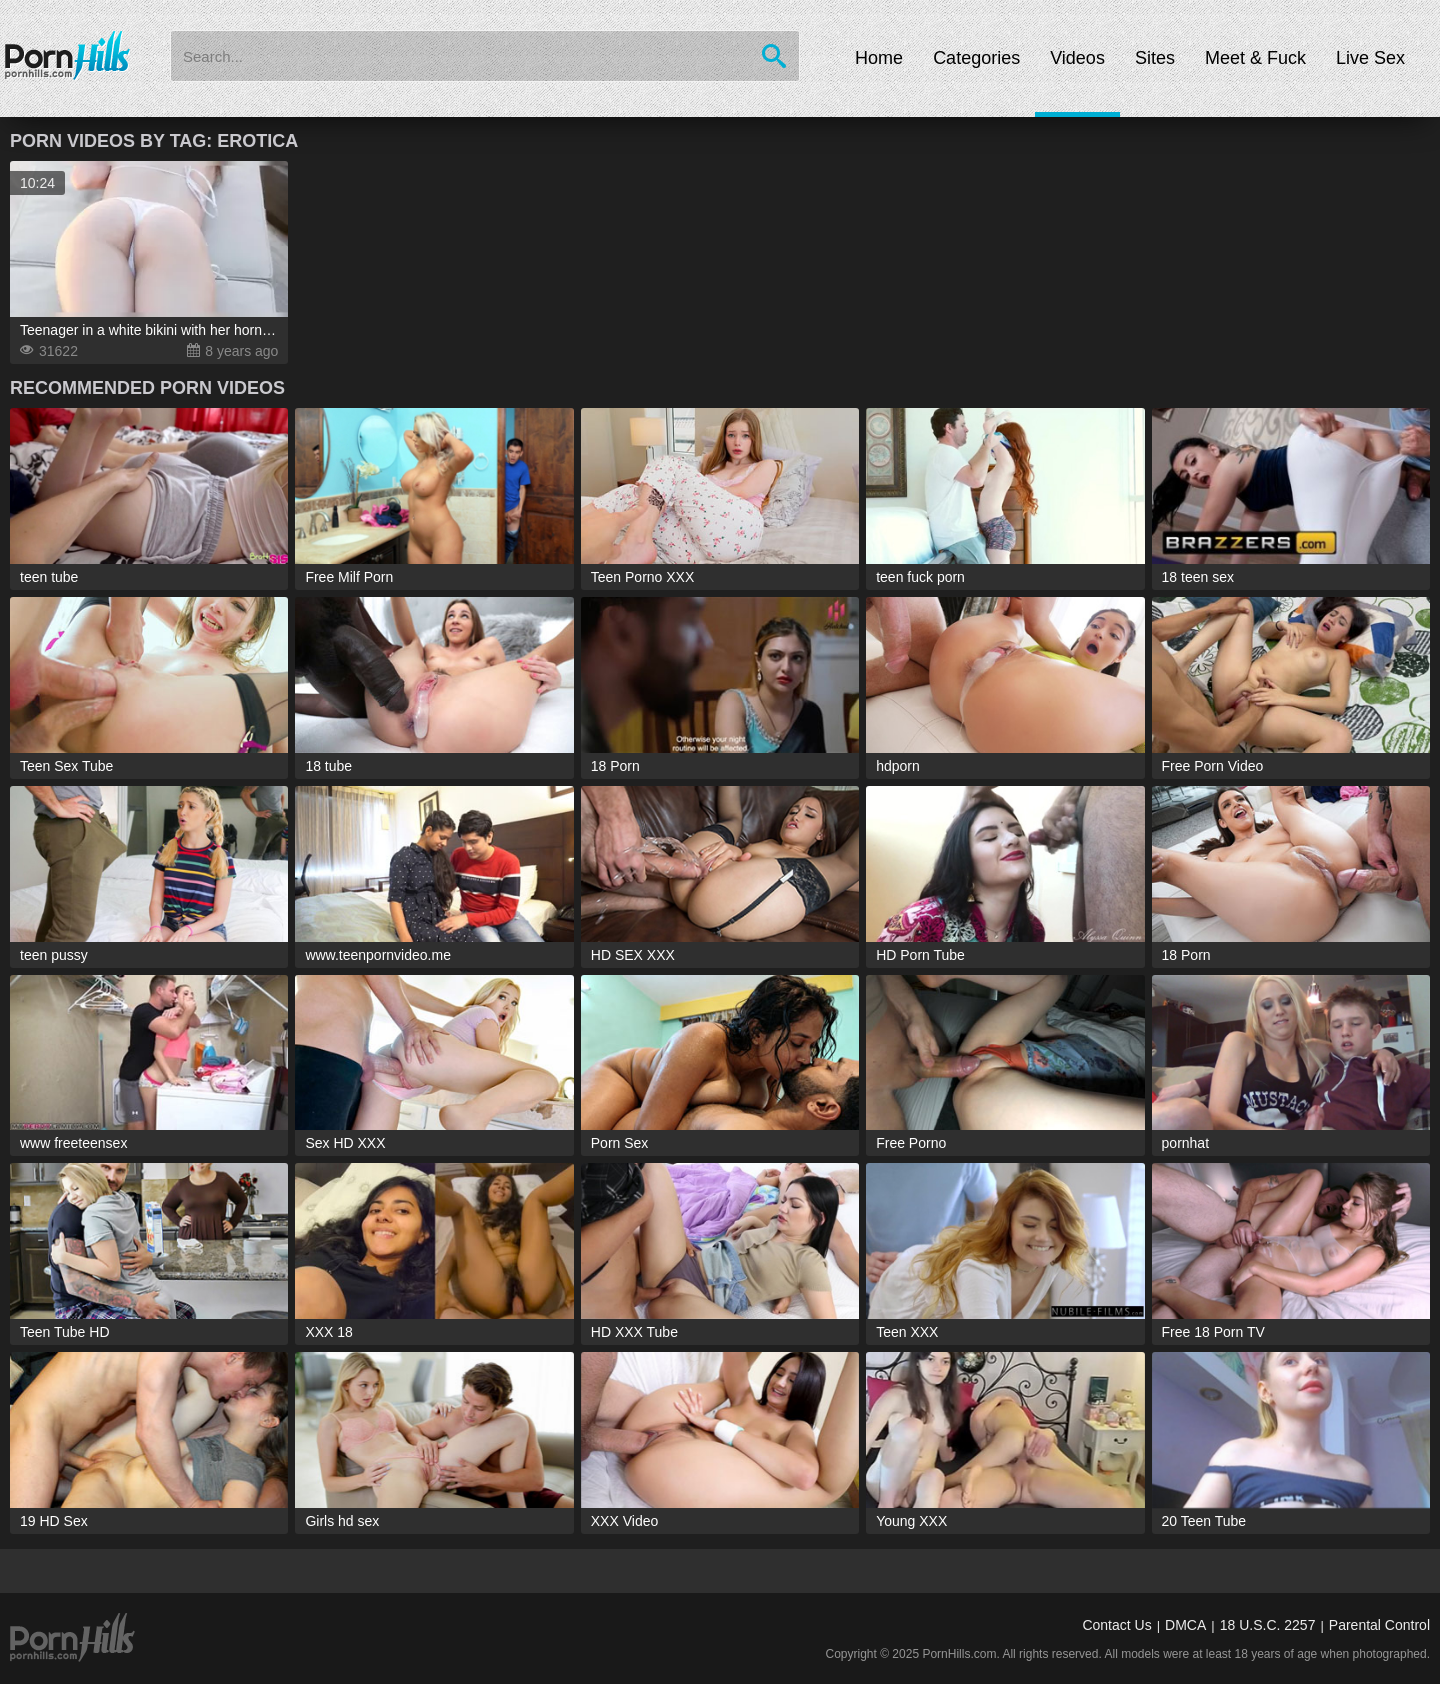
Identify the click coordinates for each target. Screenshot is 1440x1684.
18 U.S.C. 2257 (1268, 1625)
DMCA (1185, 1625)
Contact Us (1116, 1625)
